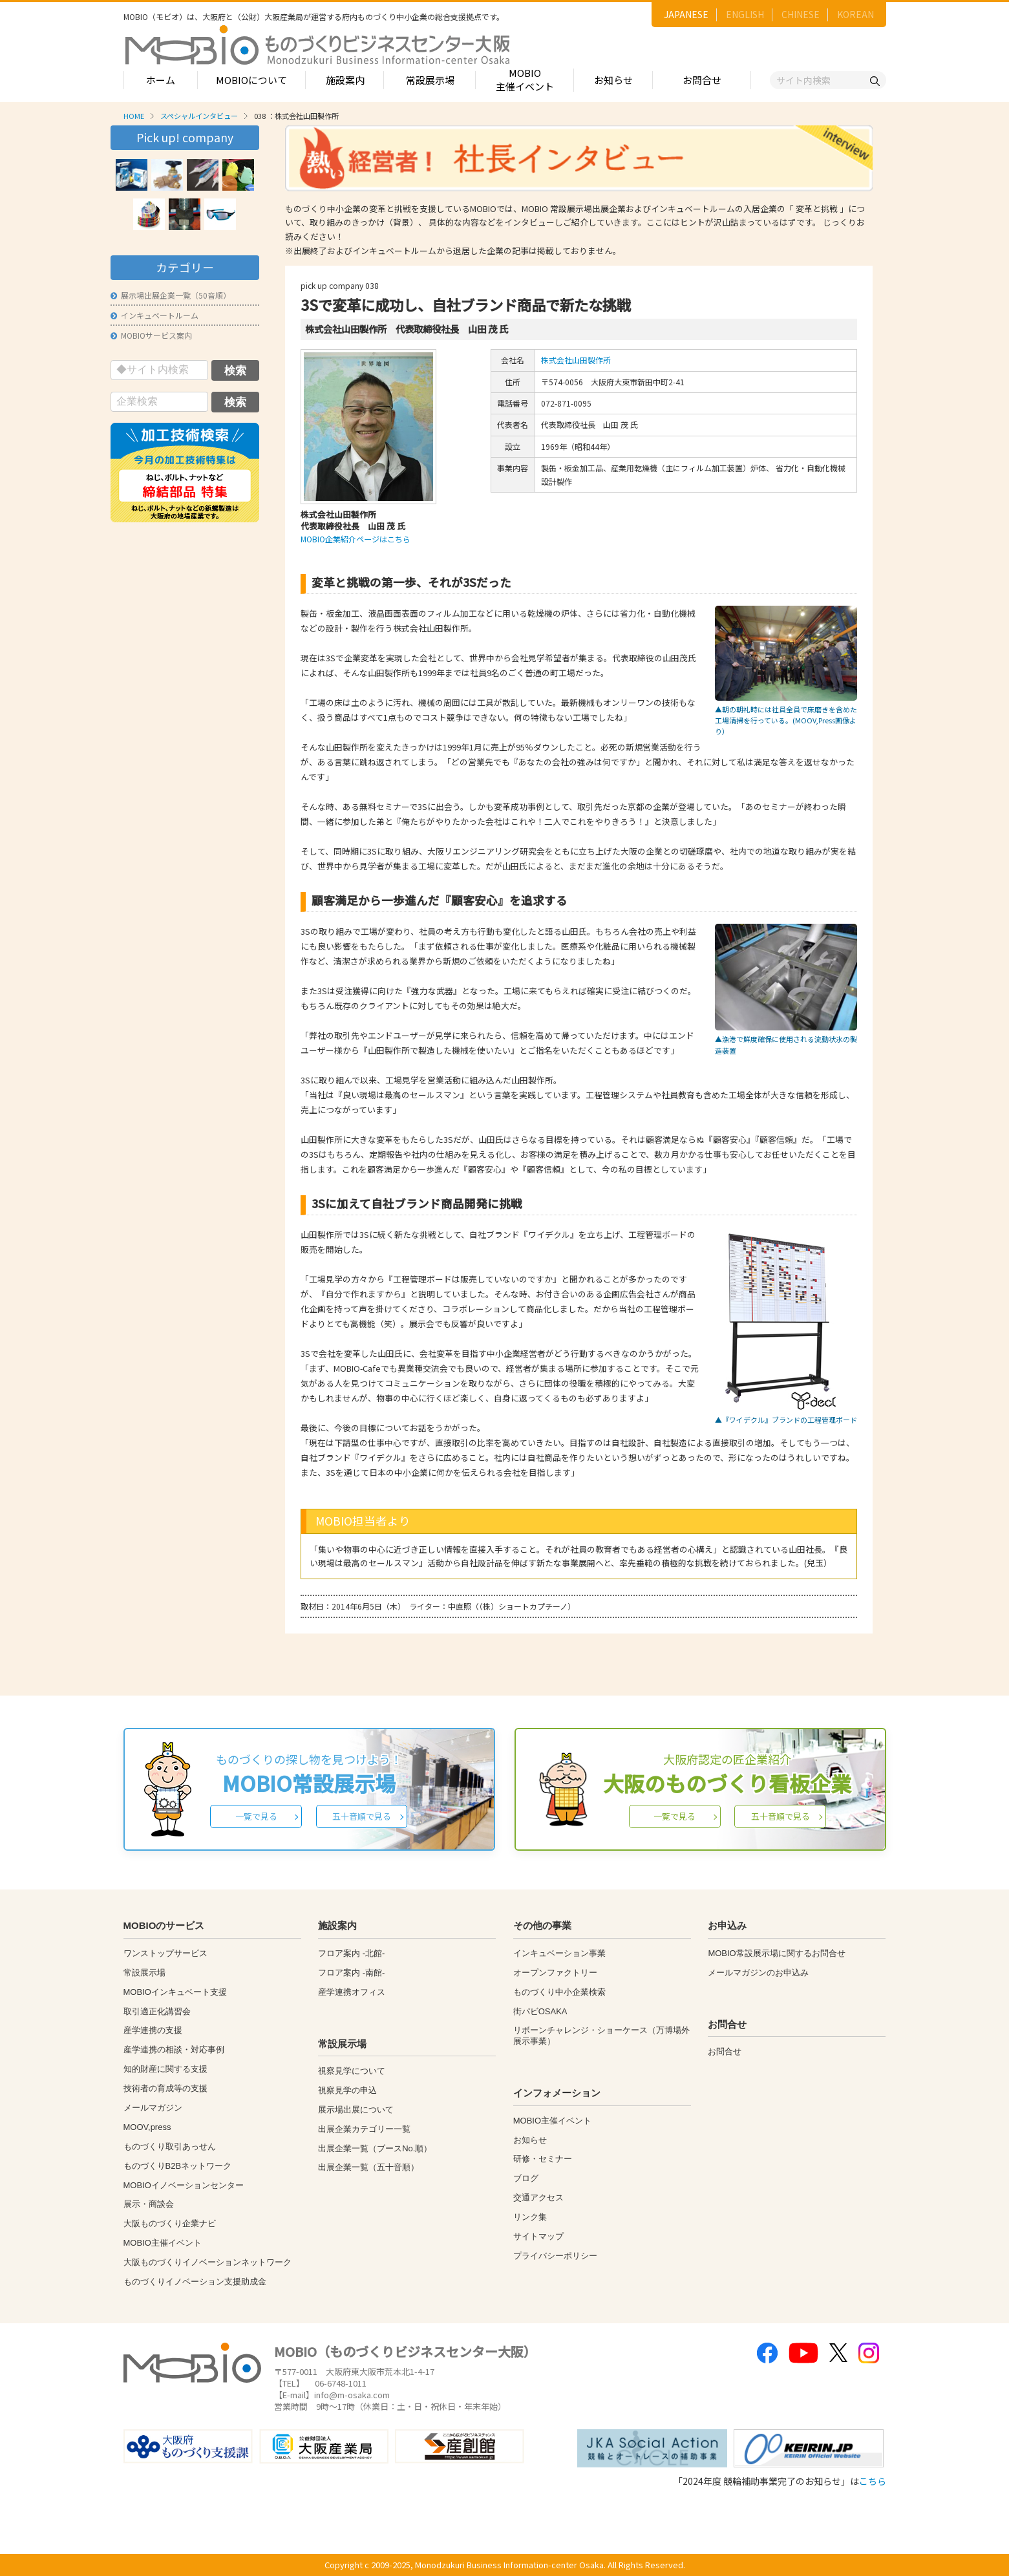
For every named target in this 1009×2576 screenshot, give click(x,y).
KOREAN (855, 14)
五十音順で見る (361, 1816)
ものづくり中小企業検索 (559, 1992)
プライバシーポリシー (555, 2256)
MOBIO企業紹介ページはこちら (355, 539)
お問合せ (702, 80)
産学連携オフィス (351, 1992)
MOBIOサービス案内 (151, 335)
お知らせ (613, 80)
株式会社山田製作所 (576, 359)
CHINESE (800, 14)
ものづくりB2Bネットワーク (177, 2166)
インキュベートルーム (154, 315)
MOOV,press (147, 2127)
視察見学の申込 (347, 2090)
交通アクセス (538, 2197)
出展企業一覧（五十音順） (368, 2167)
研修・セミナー (542, 2159)
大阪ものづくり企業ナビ (169, 2223)
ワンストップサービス (165, 1953)
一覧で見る (256, 1816)
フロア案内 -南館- (351, 1972)
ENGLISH (745, 14)
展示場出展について (356, 2109)
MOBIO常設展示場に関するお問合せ (776, 1953)
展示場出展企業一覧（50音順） (171, 295)
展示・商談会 (148, 2204)
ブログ (525, 2178)
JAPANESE (686, 14)
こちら (872, 2481)
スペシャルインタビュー (199, 116)
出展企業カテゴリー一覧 (364, 2129)
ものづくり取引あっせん (169, 2146)
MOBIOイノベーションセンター (183, 2185)
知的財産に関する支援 (165, 2069)
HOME (133, 116)
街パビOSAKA (540, 2011)
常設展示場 (430, 80)
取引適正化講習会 (157, 2011)
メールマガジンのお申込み (758, 1972)
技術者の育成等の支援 (165, 2088)
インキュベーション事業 (559, 1953)
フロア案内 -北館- (351, 1953)
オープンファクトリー (555, 1972)
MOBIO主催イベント (525, 79)
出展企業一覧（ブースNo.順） (375, 2148)
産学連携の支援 (152, 2030)
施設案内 (345, 80)
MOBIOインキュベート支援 (175, 1992)
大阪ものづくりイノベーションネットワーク (207, 2262)
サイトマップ (538, 2236)
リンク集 (530, 2217)
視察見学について (351, 2071)
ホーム (160, 80)
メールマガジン (152, 2108)
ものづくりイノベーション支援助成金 (194, 2281)
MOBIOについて (251, 80)
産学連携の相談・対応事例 (173, 2049)
